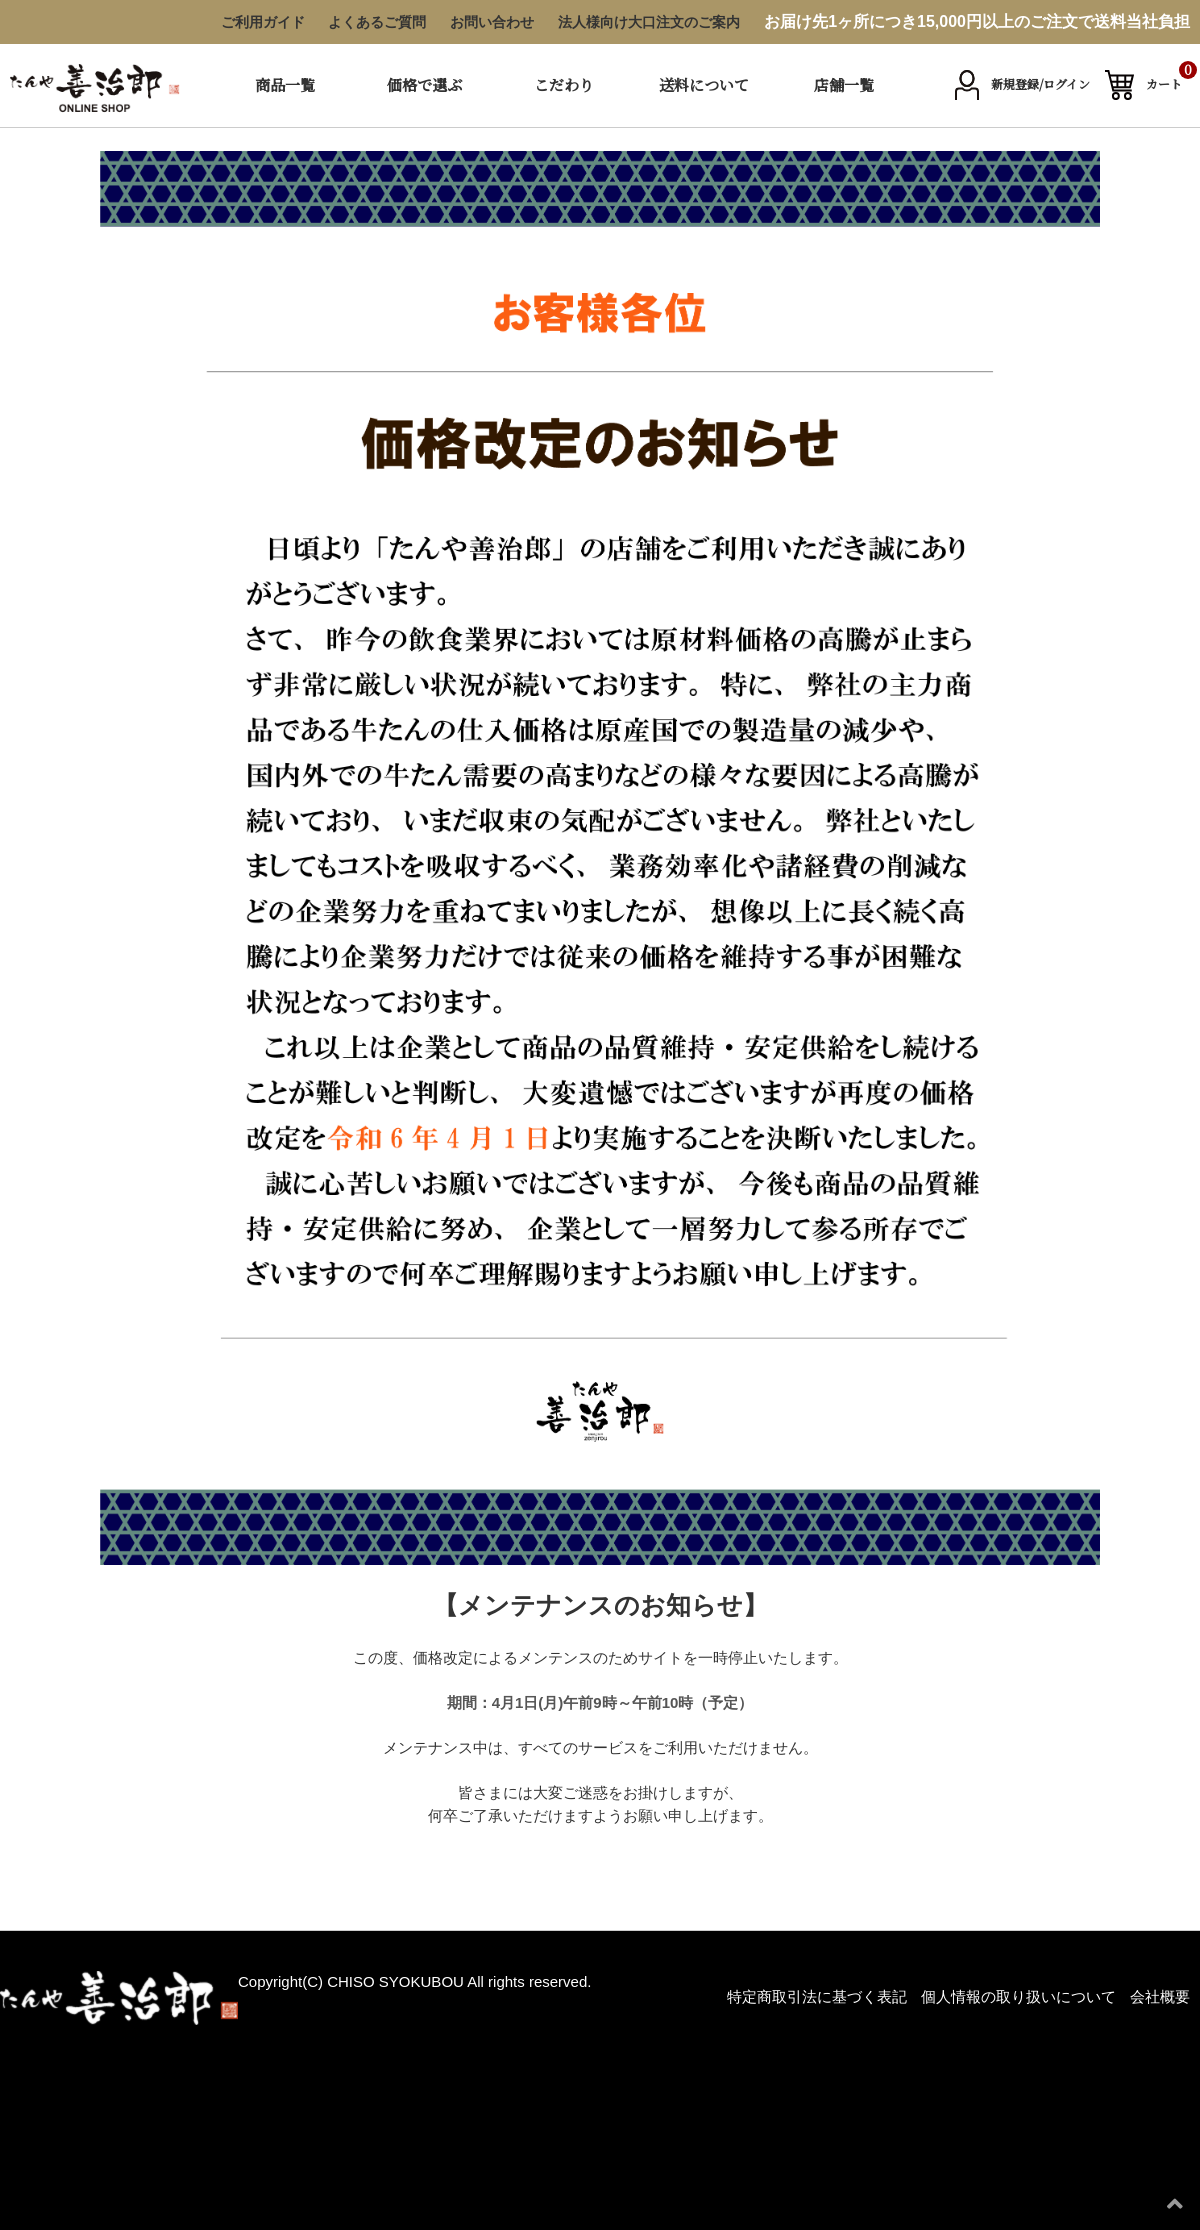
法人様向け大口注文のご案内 (649, 22)
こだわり (564, 84)
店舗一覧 (844, 84)
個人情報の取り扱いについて (1018, 1996)
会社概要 (1160, 1996)
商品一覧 (285, 84)
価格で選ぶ (424, 84)
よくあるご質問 (377, 22)
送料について (704, 84)
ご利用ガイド (263, 22)
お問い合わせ (492, 22)
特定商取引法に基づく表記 (817, 1996)
